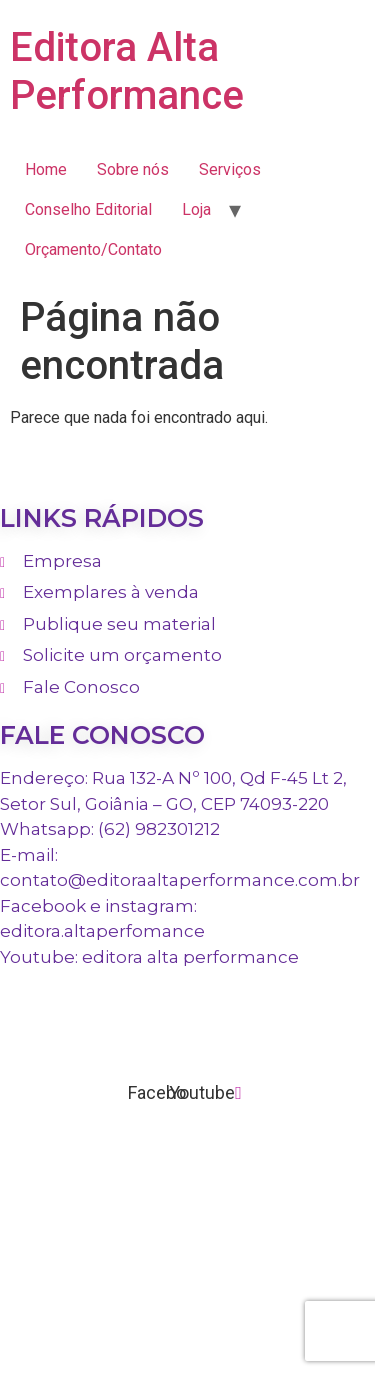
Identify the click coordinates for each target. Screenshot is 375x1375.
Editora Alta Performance (127, 71)
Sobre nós (133, 169)
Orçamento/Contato (93, 249)
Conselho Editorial (88, 209)
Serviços (230, 169)
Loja (196, 209)
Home (46, 169)
